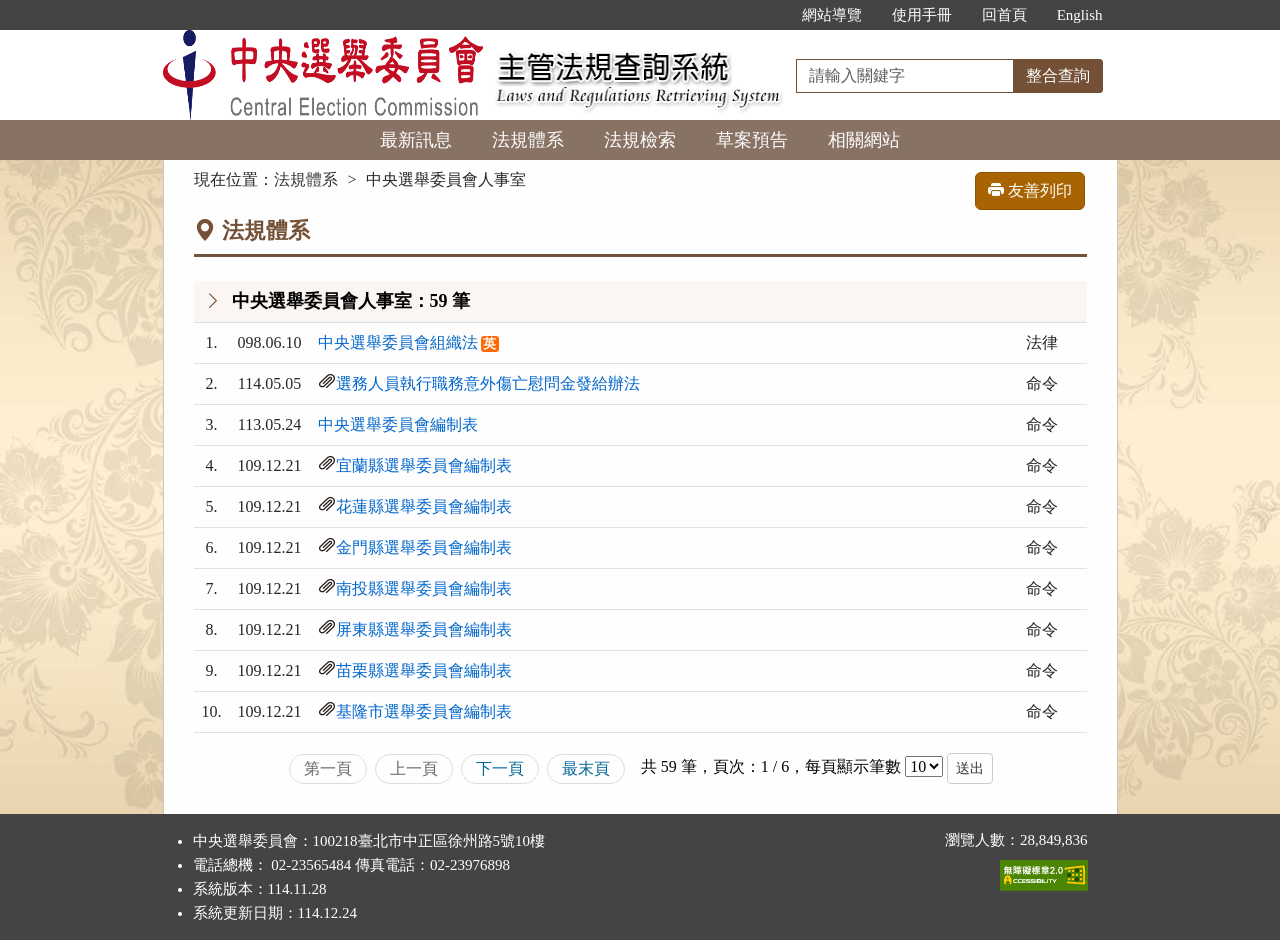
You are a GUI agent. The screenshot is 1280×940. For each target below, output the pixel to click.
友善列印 (1030, 190)
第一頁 (328, 768)
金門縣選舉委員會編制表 (424, 547)
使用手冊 (922, 15)
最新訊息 (416, 140)
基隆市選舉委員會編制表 (424, 711)
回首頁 (1004, 15)
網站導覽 (832, 15)
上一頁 (414, 768)
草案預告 (752, 140)
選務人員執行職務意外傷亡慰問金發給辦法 (488, 383)
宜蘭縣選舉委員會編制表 (424, 465)
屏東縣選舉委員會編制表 (424, 629)
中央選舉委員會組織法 (398, 342)
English (1080, 15)
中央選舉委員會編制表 (398, 424)
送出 (970, 768)
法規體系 (528, 140)
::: (765, 15)
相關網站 (864, 140)
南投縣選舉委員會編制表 (424, 588)
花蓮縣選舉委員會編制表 (424, 506)
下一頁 (500, 768)
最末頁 (586, 768)
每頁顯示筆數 (853, 766)
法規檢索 (640, 140)
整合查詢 (1058, 75)
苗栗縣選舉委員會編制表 (424, 670)
